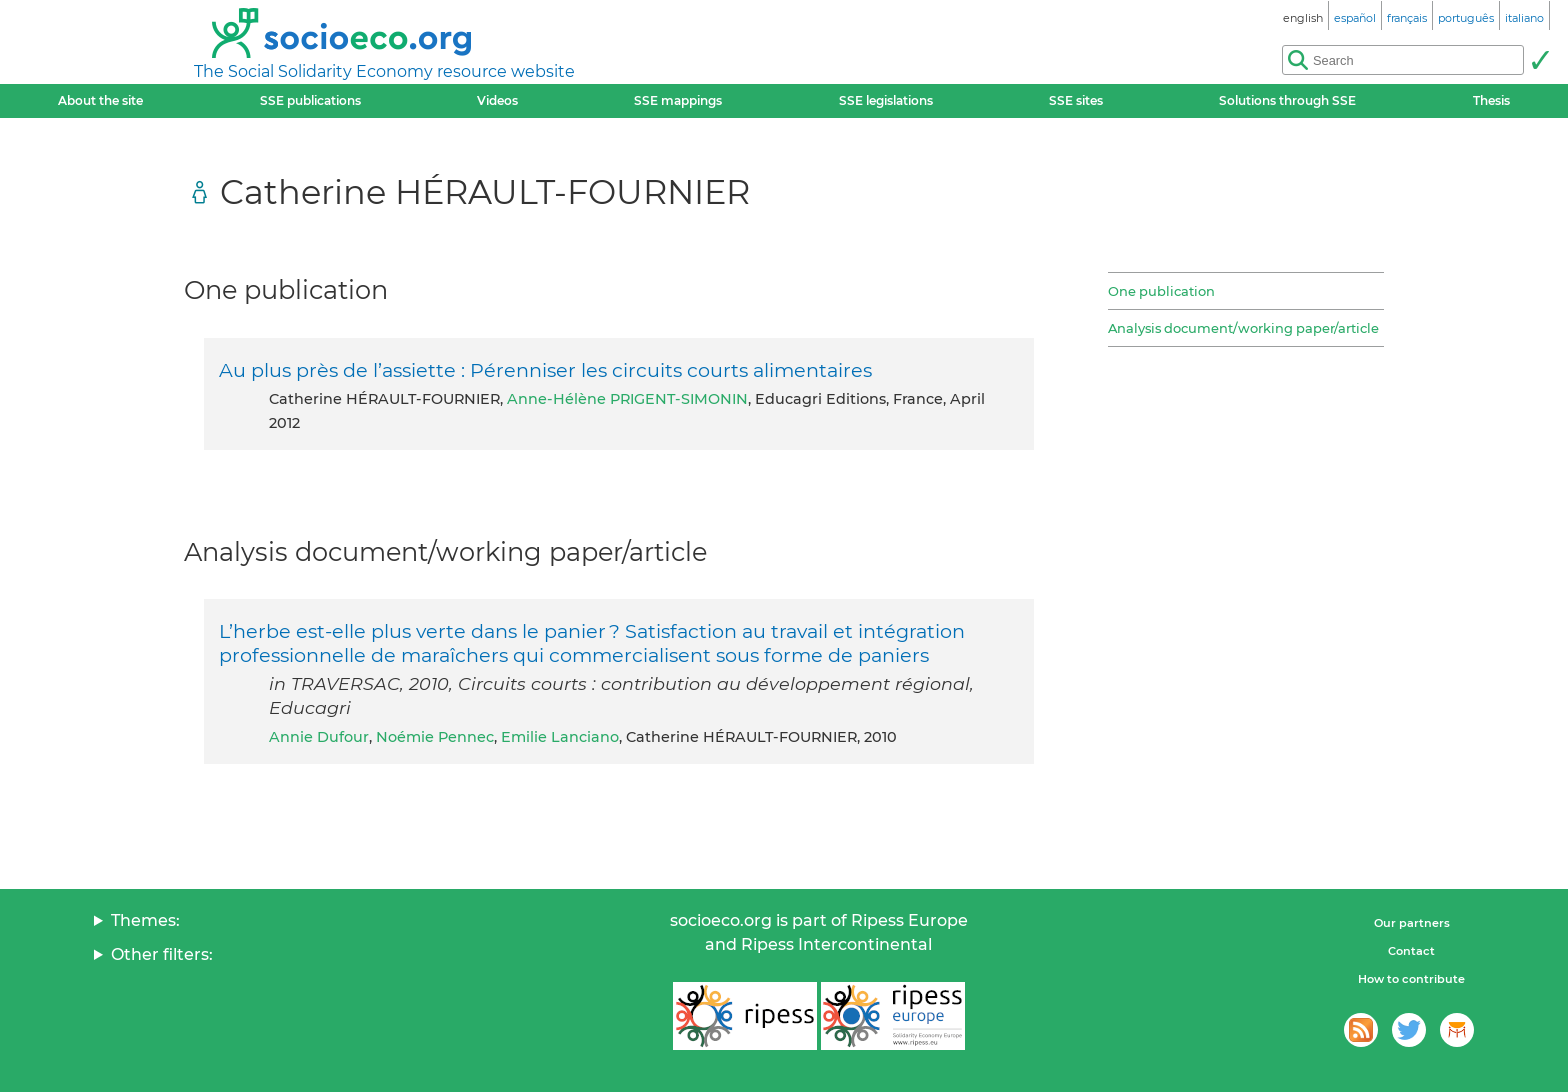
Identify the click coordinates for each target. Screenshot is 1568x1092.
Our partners (1412, 923)
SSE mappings (678, 100)
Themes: (145, 920)
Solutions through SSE (1287, 100)
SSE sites (1076, 100)
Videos (497, 100)
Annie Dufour (319, 737)
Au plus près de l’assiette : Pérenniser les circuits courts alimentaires (545, 370)
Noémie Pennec (435, 737)
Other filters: (162, 954)
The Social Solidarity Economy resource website (384, 71)
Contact (1411, 951)
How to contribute (1411, 979)
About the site (100, 100)
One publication (1161, 291)
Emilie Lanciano (560, 737)
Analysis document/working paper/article (1243, 328)
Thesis (1491, 100)
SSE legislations (886, 100)
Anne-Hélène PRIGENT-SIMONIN (627, 399)
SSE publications (310, 100)
